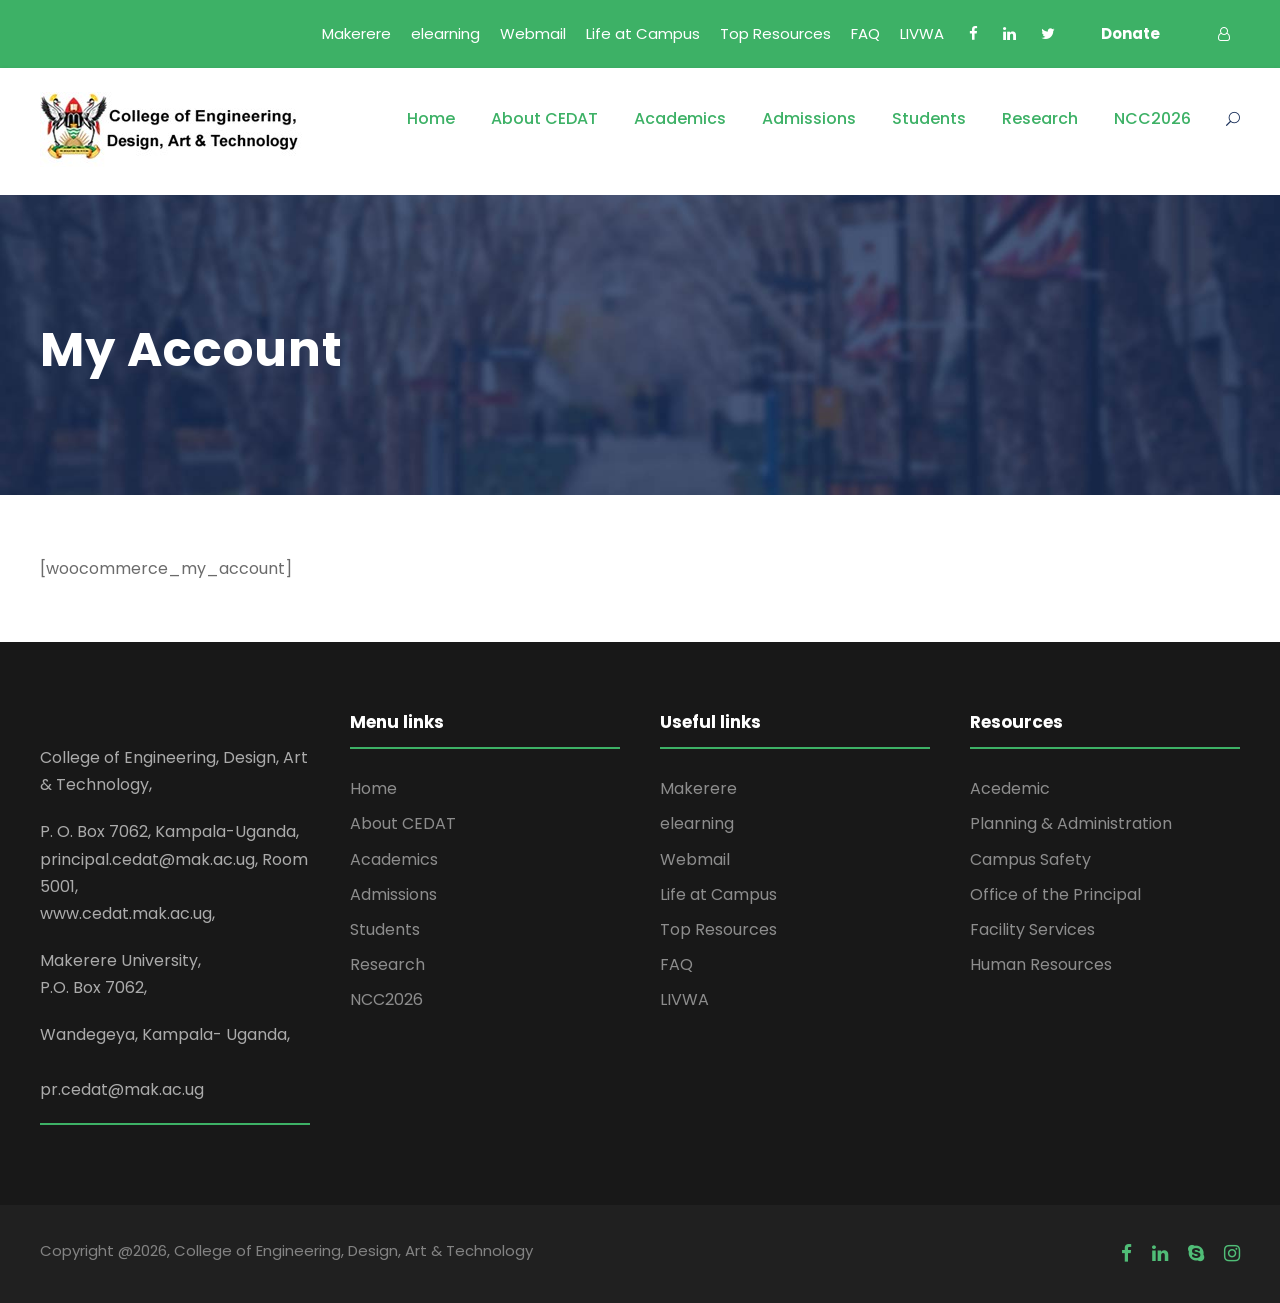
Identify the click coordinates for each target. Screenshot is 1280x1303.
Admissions (809, 118)
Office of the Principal (1055, 894)
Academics (680, 118)
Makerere (356, 33)
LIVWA (922, 33)
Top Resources (775, 33)
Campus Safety (1030, 859)
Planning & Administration (1071, 823)
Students (929, 118)
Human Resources (1041, 964)
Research (1040, 118)
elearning (445, 33)
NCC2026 (1152, 118)
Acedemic (1010, 788)
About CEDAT (544, 118)
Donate (1130, 33)
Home (431, 118)
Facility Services (1032, 929)
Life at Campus (643, 33)
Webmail (533, 33)
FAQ (865, 33)
